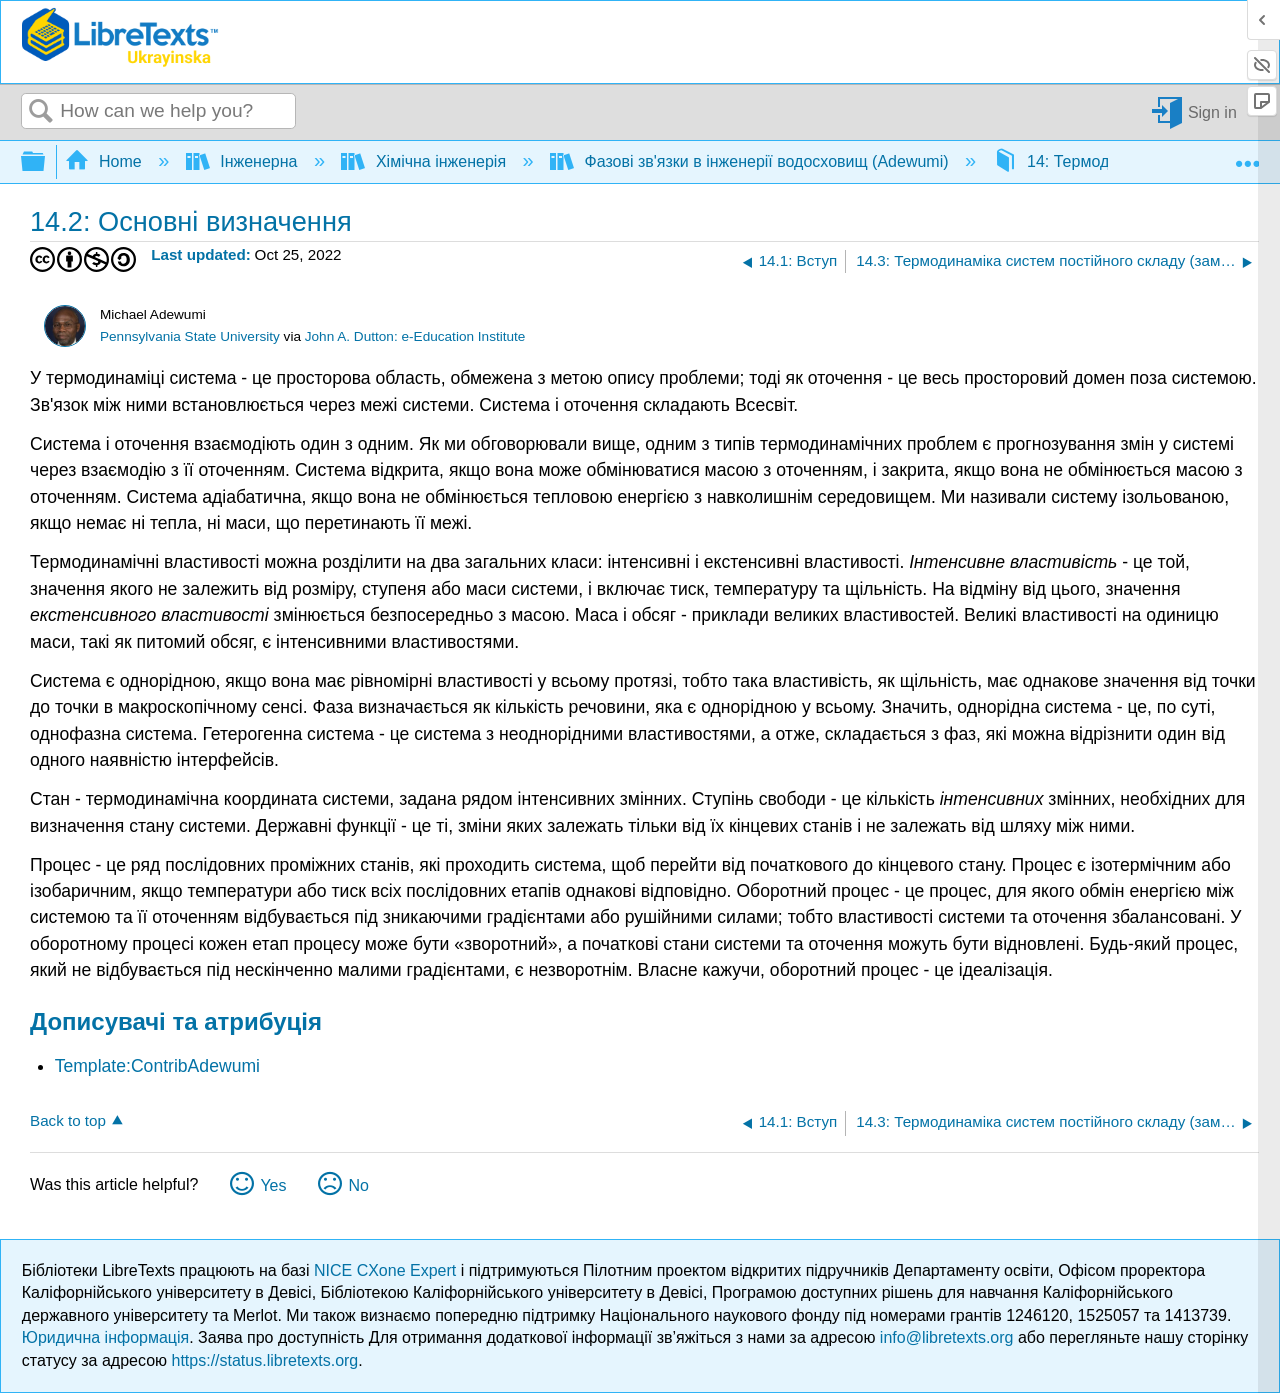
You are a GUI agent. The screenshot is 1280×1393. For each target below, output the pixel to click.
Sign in (1212, 111)
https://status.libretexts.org (265, 1360)
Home (106, 161)
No (358, 1185)
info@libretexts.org (947, 1337)
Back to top (68, 1120)
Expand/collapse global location (1247, 156)
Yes (273, 1185)
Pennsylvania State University (190, 336)
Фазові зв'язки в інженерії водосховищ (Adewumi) (751, 161)
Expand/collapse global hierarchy (46, 162)
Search (41, 112)
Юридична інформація (105, 1337)
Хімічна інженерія (425, 161)
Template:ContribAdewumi (157, 1066)
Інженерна (244, 161)
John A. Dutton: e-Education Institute (415, 336)
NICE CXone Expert (387, 1270)
